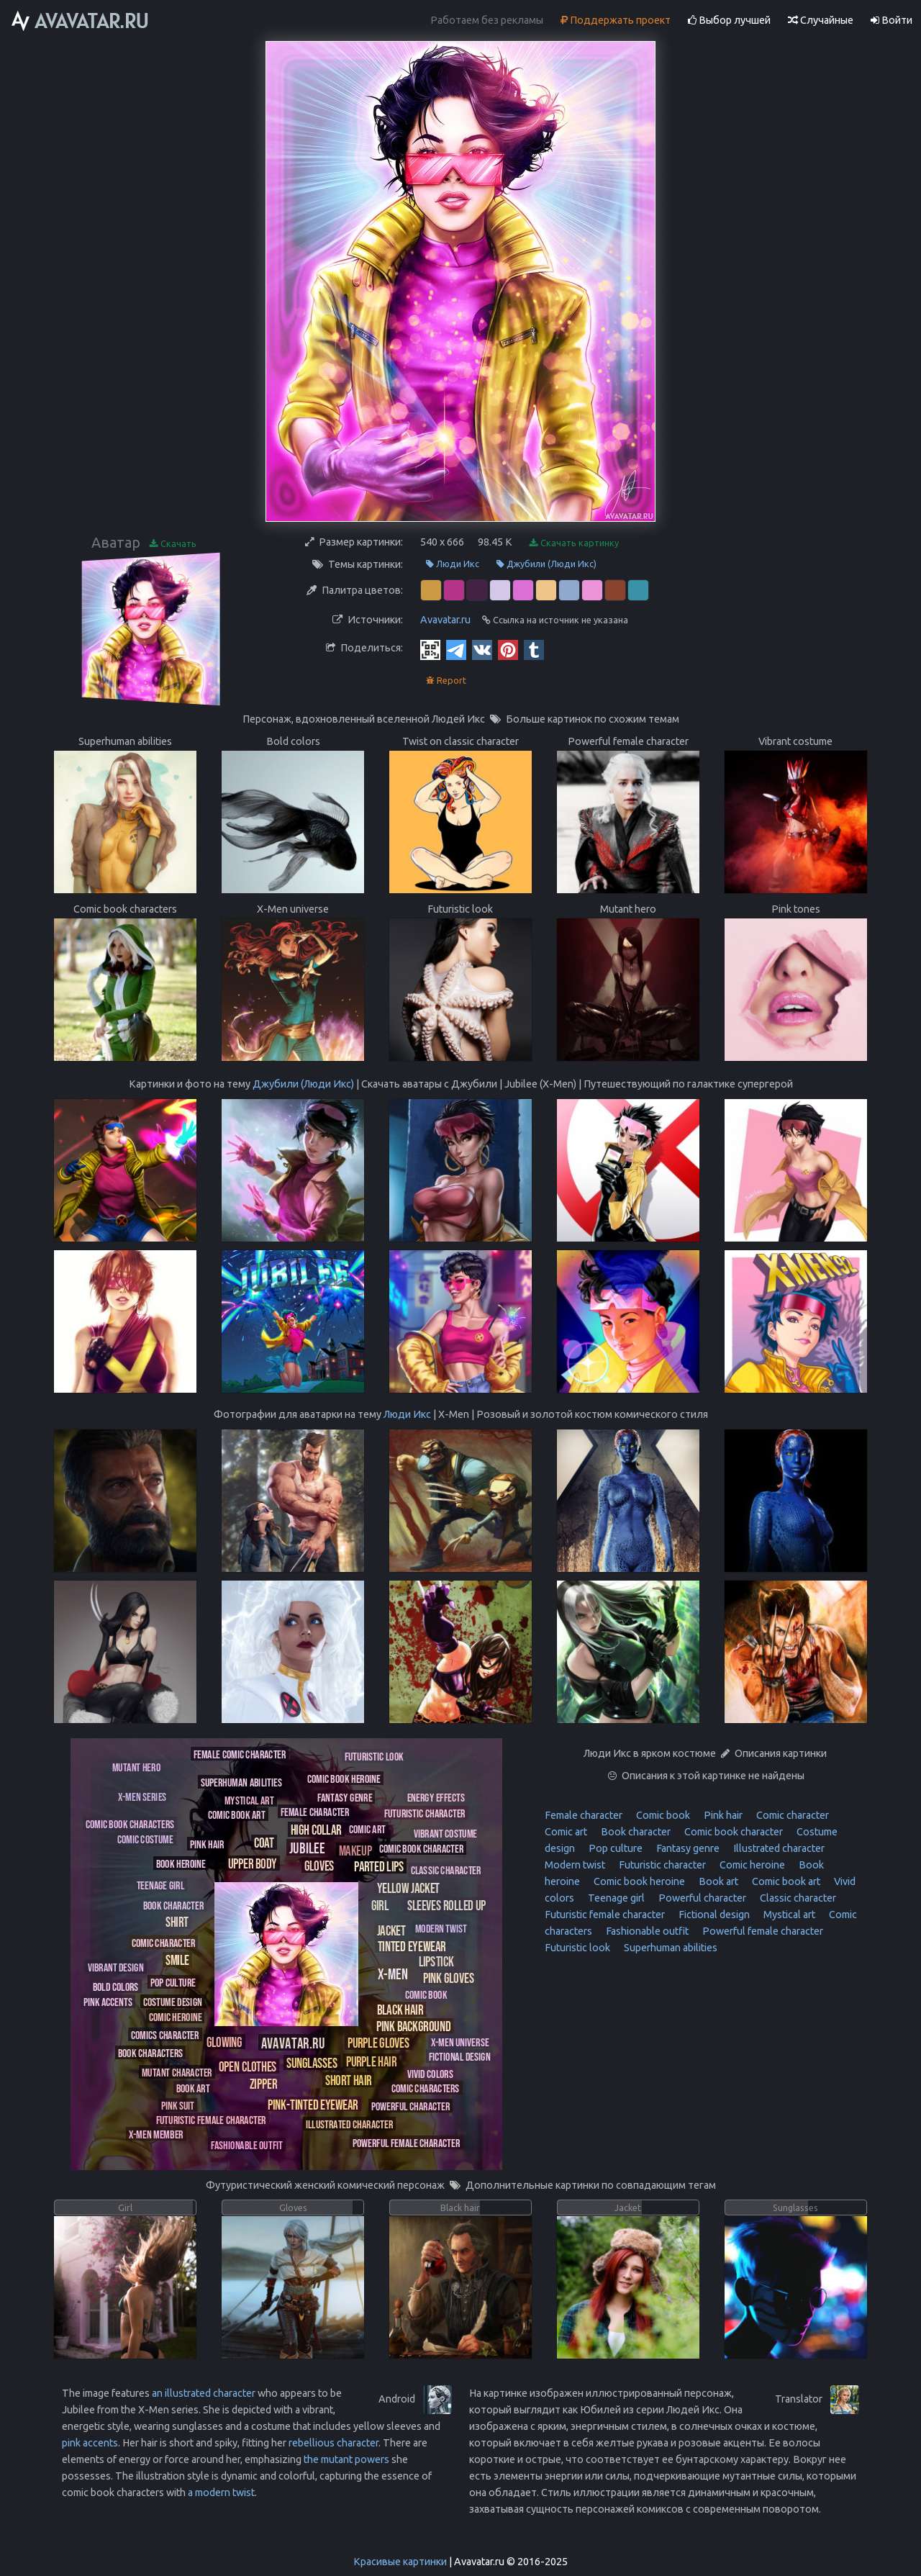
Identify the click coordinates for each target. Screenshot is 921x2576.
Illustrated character (778, 1848)
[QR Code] (430, 649)
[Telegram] (456, 649)
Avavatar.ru (445, 619)
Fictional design (713, 1914)
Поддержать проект (616, 20)
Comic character (791, 1815)
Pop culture (614, 1848)
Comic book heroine (638, 1881)
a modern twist (221, 2492)
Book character (635, 1832)
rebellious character (333, 2443)
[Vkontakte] (482, 649)
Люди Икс (452, 564)
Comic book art (785, 1881)
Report (446, 680)
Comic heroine (751, 1865)
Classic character (797, 1898)
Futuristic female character (605, 1914)
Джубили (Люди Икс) (546, 564)
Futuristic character (661, 1865)
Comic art (566, 1832)
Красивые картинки (400, 2561)
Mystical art (788, 1914)
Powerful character (701, 1898)
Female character (583, 1815)
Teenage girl (615, 1898)
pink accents (90, 2443)
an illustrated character (203, 2393)
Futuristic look (577, 1947)
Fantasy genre (687, 1848)
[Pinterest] (508, 649)
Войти (891, 20)
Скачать (173, 543)
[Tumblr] (534, 649)
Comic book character (732, 1832)
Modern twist (575, 1865)
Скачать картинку (574, 543)
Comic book (662, 1815)
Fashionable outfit (646, 1931)
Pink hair (722, 1815)
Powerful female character (761, 1931)
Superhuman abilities (669, 1947)
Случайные (820, 20)
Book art (717, 1881)
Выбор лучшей (729, 20)
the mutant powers (346, 2459)
